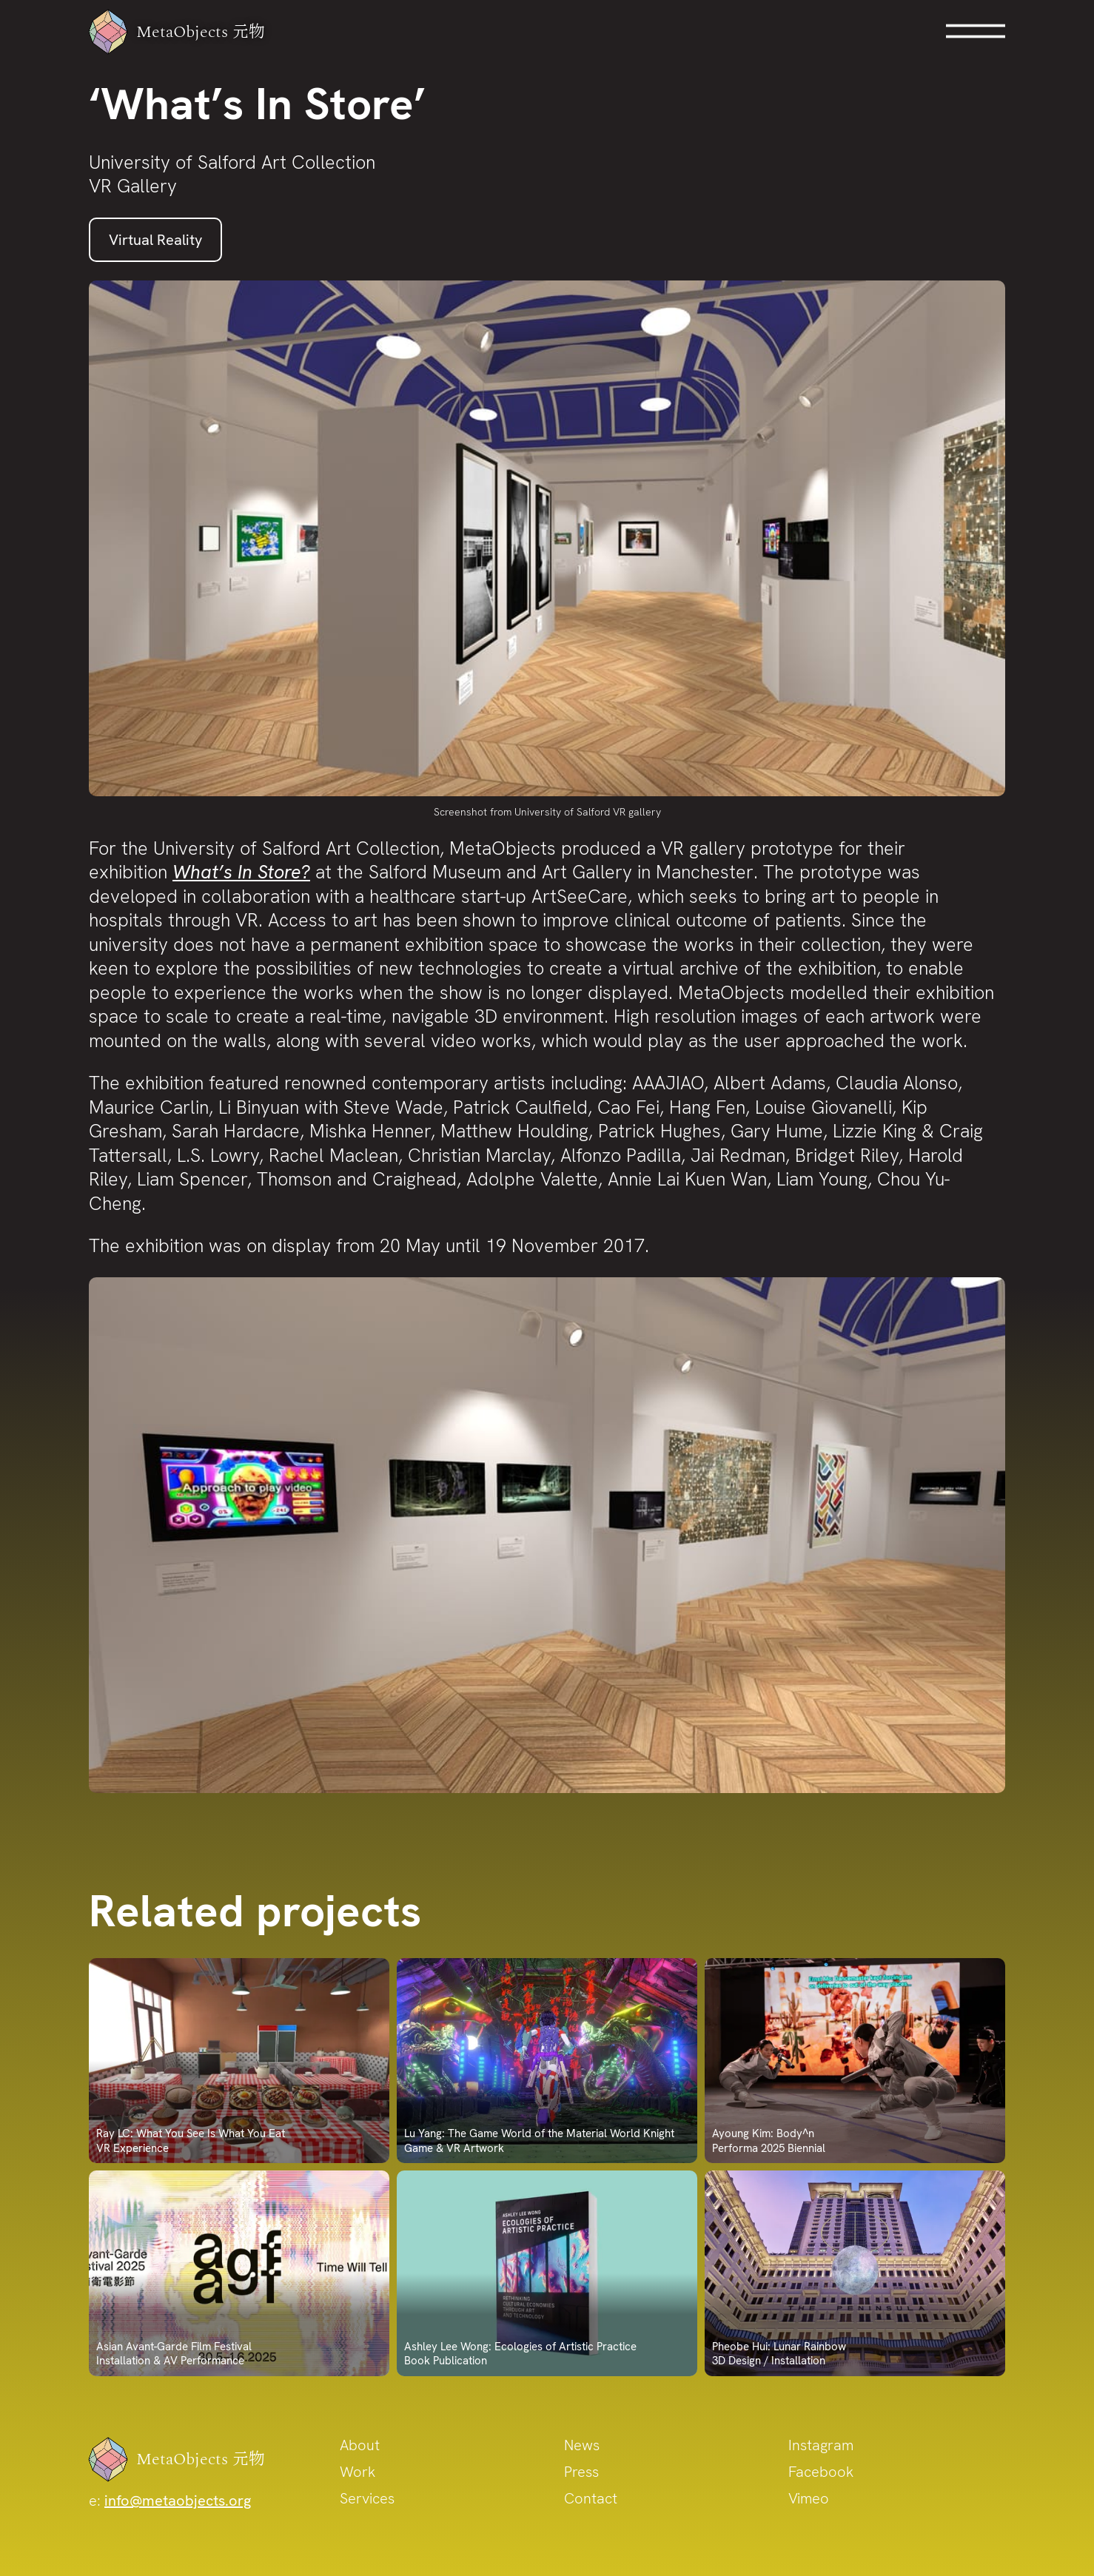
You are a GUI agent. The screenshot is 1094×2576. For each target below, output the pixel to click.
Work (357, 2471)
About (360, 2445)
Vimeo (808, 2498)
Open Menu (975, 31)
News (582, 2445)
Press (581, 2471)
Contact (590, 2498)
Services (367, 2498)
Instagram (820, 2445)
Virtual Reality (155, 239)
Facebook (820, 2471)
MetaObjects (185, 32)
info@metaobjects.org (177, 2500)
